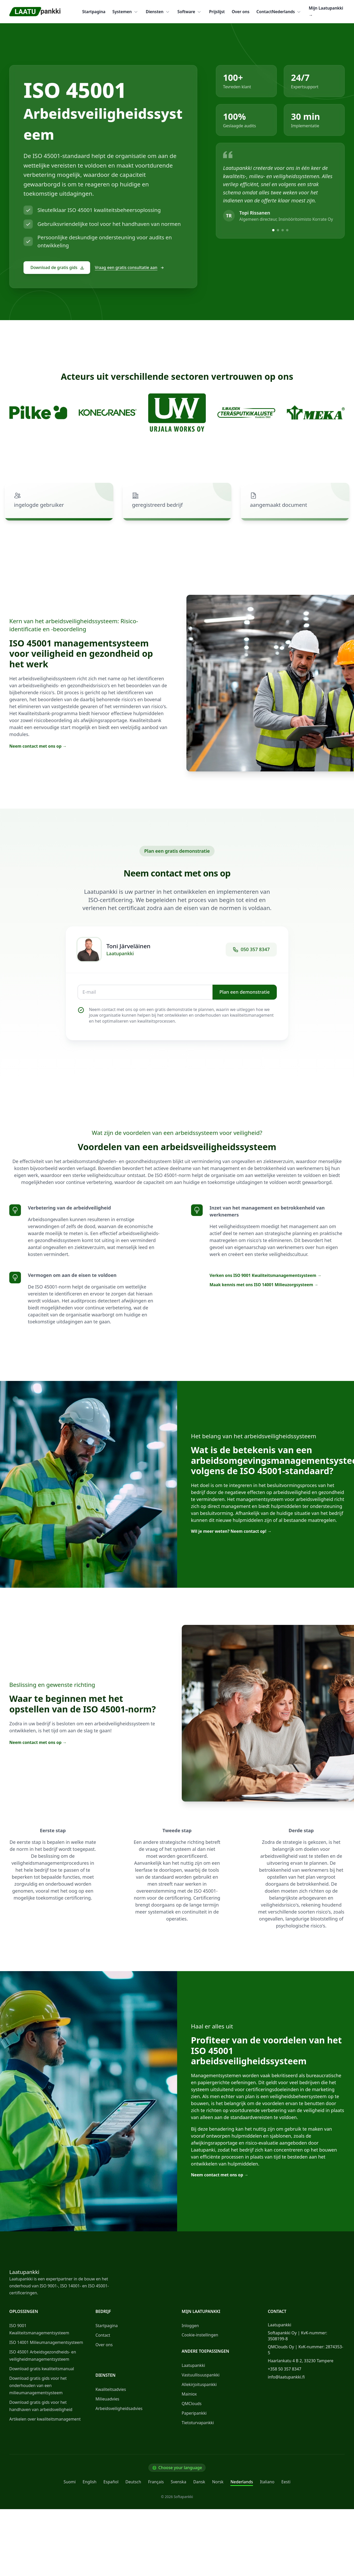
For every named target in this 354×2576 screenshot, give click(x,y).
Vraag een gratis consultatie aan (129, 267)
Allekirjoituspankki (199, 2384)
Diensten (158, 12)
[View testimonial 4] (287, 230)
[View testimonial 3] (282, 230)
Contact (264, 11)
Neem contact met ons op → (38, 746)
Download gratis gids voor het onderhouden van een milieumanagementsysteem (38, 2385)
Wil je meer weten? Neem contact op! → (231, 1531)
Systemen (125, 12)
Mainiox (189, 2394)
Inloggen (190, 2325)
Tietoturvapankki (198, 2422)
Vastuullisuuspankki (201, 2375)
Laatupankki (193, 2365)
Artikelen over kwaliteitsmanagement (45, 2419)
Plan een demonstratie (244, 992)
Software (189, 12)
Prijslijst (217, 11)
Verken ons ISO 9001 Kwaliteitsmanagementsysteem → (265, 1275)
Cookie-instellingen (200, 2335)
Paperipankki (194, 2413)
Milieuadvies (107, 2399)
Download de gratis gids (57, 267)
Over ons (240, 11)
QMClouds (192, 2403)
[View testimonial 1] (273, 230)
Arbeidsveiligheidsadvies (119, 2408)
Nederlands (287, 12)
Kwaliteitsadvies (111, 2389)
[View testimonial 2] (278, 230)
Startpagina (93, 11)
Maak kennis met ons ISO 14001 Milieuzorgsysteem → (264, 1284)
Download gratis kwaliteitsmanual (41, 2369)
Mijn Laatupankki (326, 11)
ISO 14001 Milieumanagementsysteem (46, 2342)
